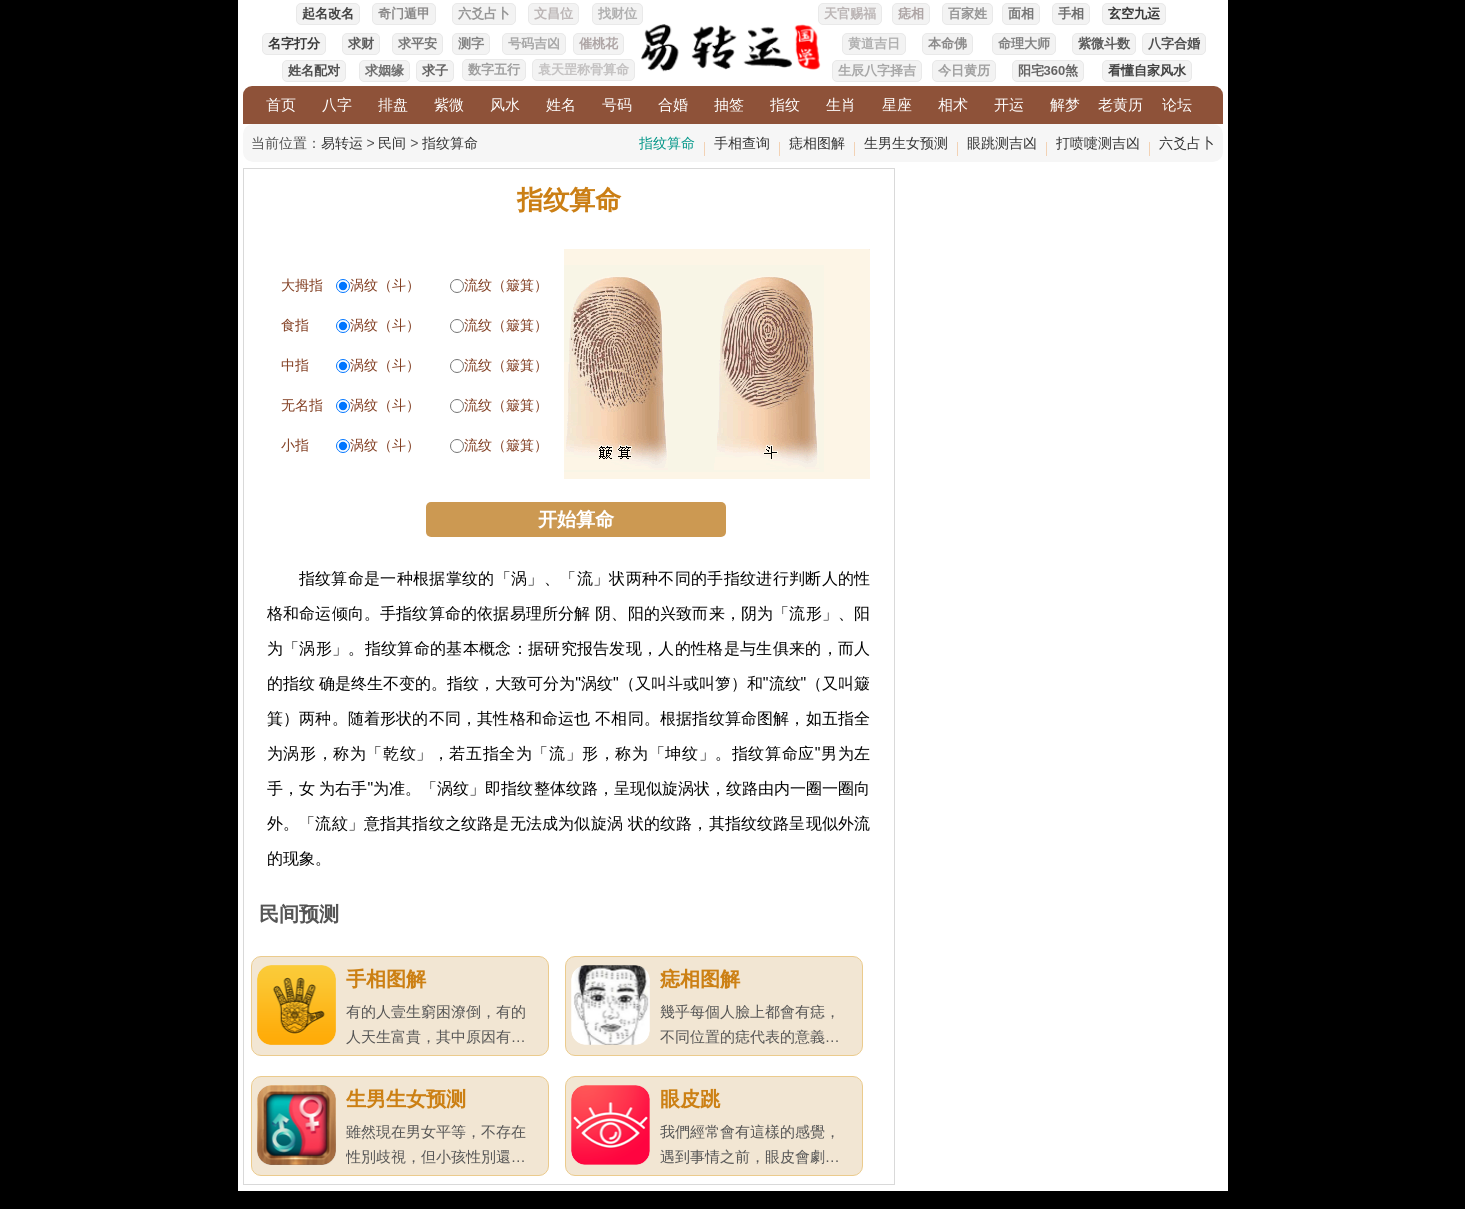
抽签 (729, 104)
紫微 (449, 104)
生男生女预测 (906, 143)
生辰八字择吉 (877, 70)
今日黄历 (964, 70)
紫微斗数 (1104, 43)
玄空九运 (1134, 13)
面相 (1021, 13)
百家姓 (967, 13)
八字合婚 (1174, 43)
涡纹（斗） (385, 285)
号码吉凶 (534, 43)
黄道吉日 (874, 43)
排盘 (393, 104)
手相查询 (742, 143)
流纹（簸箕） (506, 285)
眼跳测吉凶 (1002, 143)
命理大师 (1024, 43)
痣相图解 (817, 143)
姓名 (561, 104)
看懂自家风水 (1147, 70)
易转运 (342, 143)
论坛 (1177, 104)
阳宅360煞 (1048, 70)
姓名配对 (314, 70)
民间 (392, 143)
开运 (1009, 104)
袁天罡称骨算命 (583, 69)
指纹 (785, 104)
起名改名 (328, 13)
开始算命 (576, 519)
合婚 (673, 104)
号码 (617, 104)
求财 (361, 43)
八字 (337, 104)
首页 (281, 104)
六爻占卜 (484, 13)
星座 (897, 104)
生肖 (841, 104)
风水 (505, 104)
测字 (471, 43)
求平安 (417, 43)
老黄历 (1120, 104)
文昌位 (553, 13)
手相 (1071, 13)
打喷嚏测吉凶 (1098, 143)
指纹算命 (450, 143)
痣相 (911, 13)
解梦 (1065, 104)
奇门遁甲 (404, 13)
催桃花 (598, 43)
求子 (435, 70)
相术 (953, 104)
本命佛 (947, 43)
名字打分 (294, 43)
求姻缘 (384, 70)
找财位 (617, 13)
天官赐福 (850, 13)
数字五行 (494, 69)
